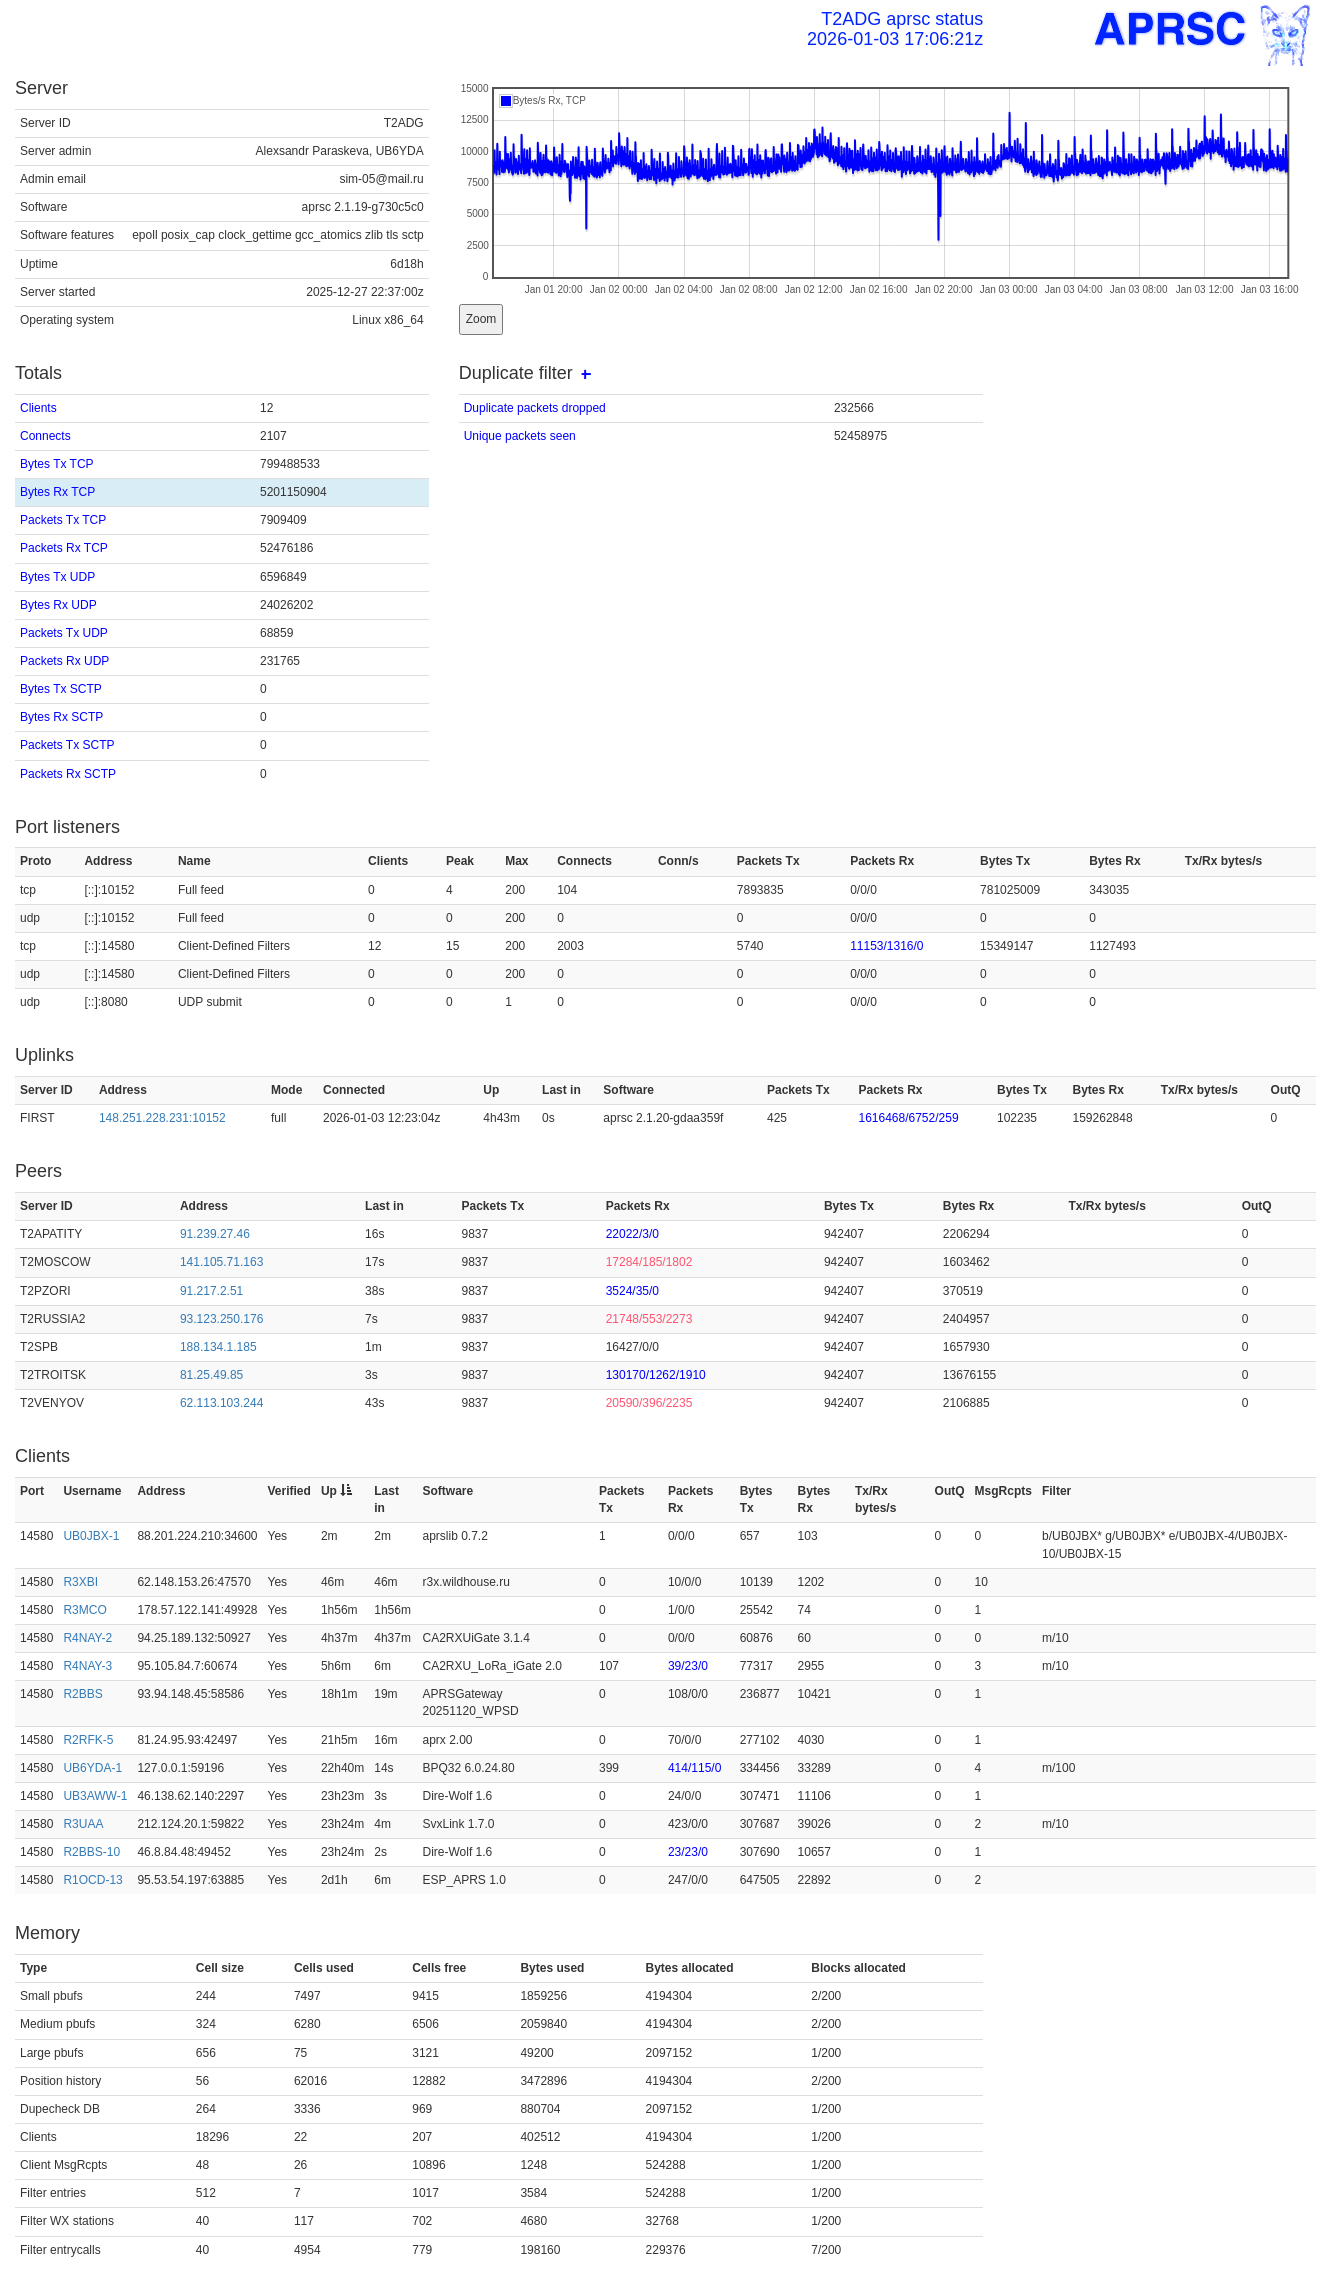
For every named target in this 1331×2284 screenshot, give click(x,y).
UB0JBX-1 (91, 1536)
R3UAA (83, 1824)
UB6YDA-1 (92, 1768)
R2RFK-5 (88, 1740)
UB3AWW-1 (95, 1796)
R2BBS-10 (91, 1852)
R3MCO (84, 1610)
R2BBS (82, 1694)
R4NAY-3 (87, 1666)
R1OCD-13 (92, 1880)
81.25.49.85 (211, 1375)
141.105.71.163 (221, 1262)
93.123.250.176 (221, 1319)
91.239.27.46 (215, 1234)
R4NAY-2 (87, 1638)
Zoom (481, 319)
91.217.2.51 (211, 1291)
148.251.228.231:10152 (162, 1118)
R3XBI (80, 1582)
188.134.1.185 (218, 1347)
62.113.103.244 (221, 1403)
